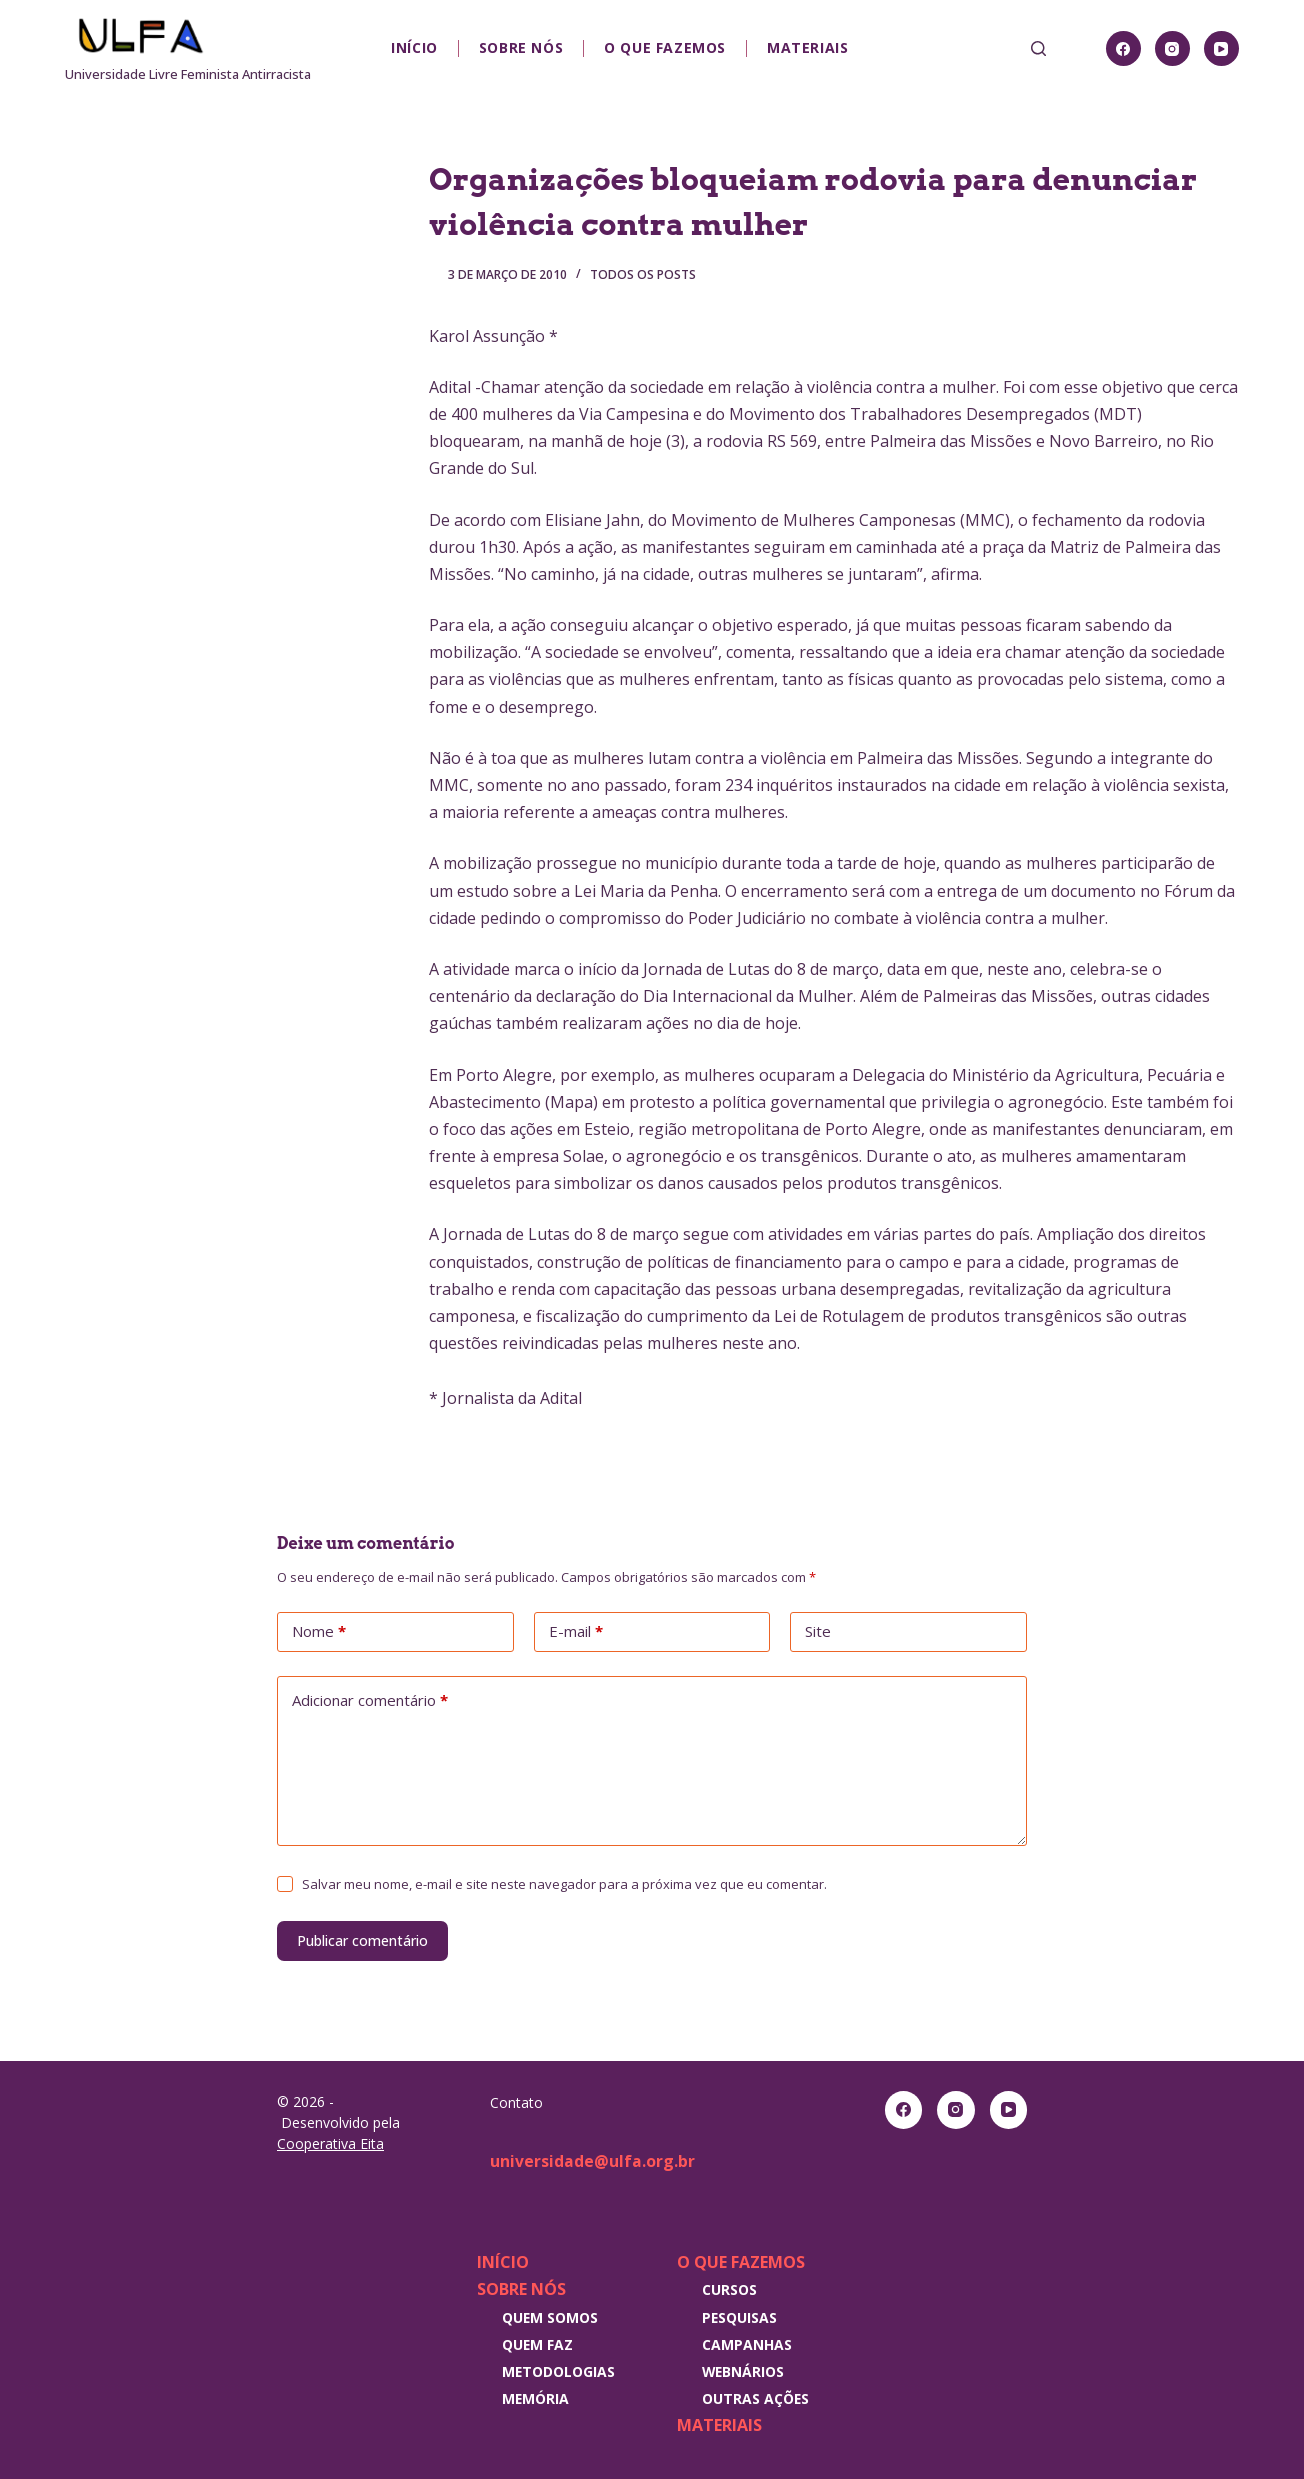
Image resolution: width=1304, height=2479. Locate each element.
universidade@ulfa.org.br (592, 2161)
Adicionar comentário (370, 1701)
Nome (319, 1632)
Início (414, 47)
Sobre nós (521, 47)
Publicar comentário (362, 1940)
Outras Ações (755, 2398)
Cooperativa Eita (330, 2143)
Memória (535, 2398)
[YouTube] (1221, 48)
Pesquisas (739, 2317)
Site (818, 1631)
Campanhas (747, 2344)
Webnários (743, 2371)
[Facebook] (1123, 48)
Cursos (729, 2289)
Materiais (807, 47)
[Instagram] (1172, 48)
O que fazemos (665, 47)
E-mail (576, 1632)
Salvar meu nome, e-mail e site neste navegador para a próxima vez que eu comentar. (564, 1884)
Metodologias (558, 2371)
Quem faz (537, 2344)
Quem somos (550, 2317)
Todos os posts (643, 274)
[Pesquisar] (1038, 48)
